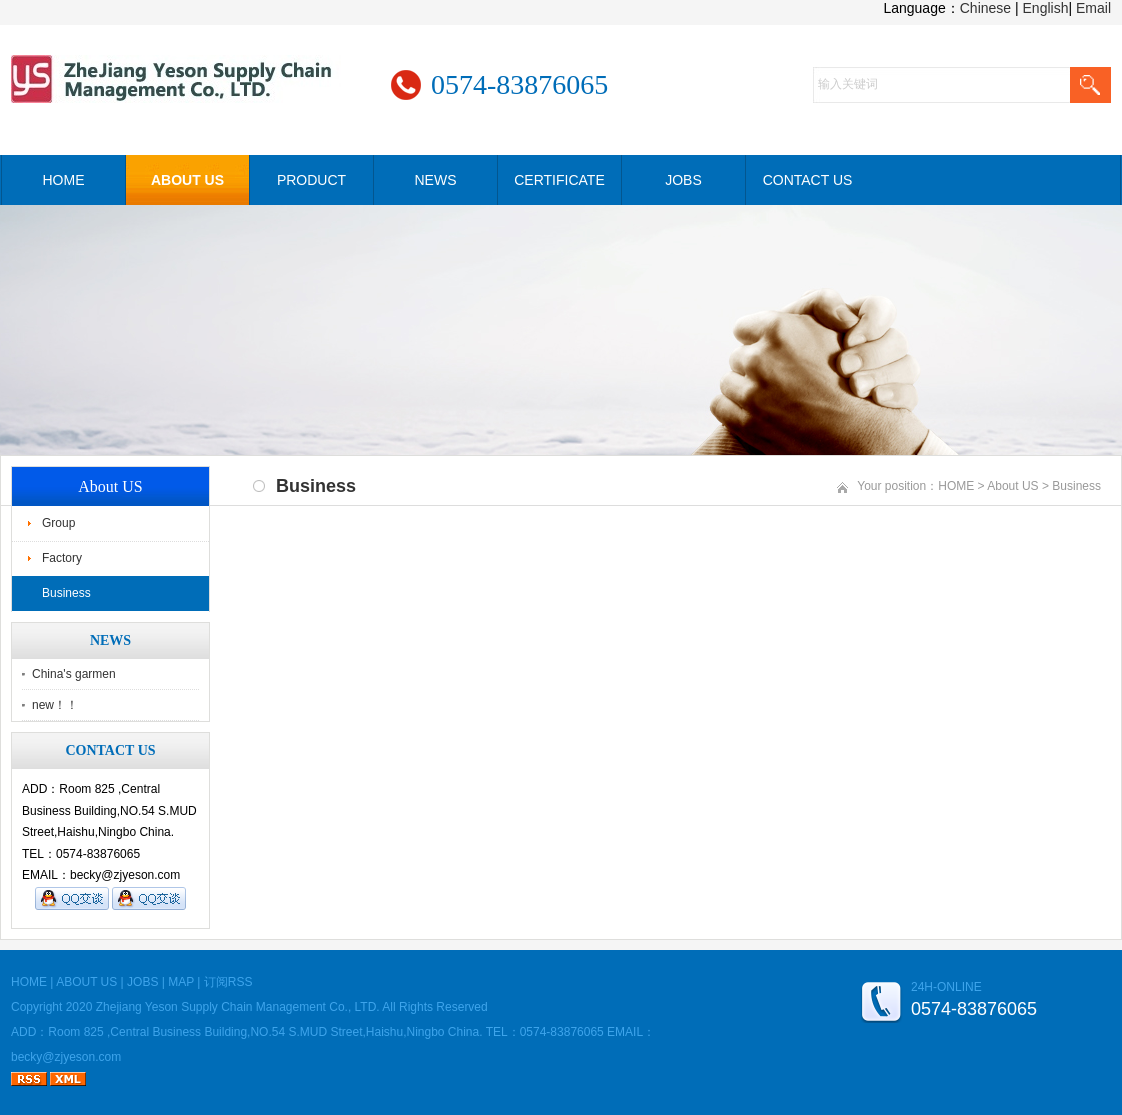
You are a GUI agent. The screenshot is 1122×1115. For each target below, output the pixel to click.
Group (58, 523)
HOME (64, 180)
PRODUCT (311, 180)
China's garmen (74, 674)
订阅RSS (228, 982)
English (1046, 8)
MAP (181, 982)
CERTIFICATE (559, 180)
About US (1012, 486)
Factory (62, 558)
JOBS (683, 180)
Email (1093, 8)
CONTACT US (808, 180)
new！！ (55, 705)
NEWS (436, 180)
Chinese (985, 8)
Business (66, 593)
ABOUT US (187, 180)
